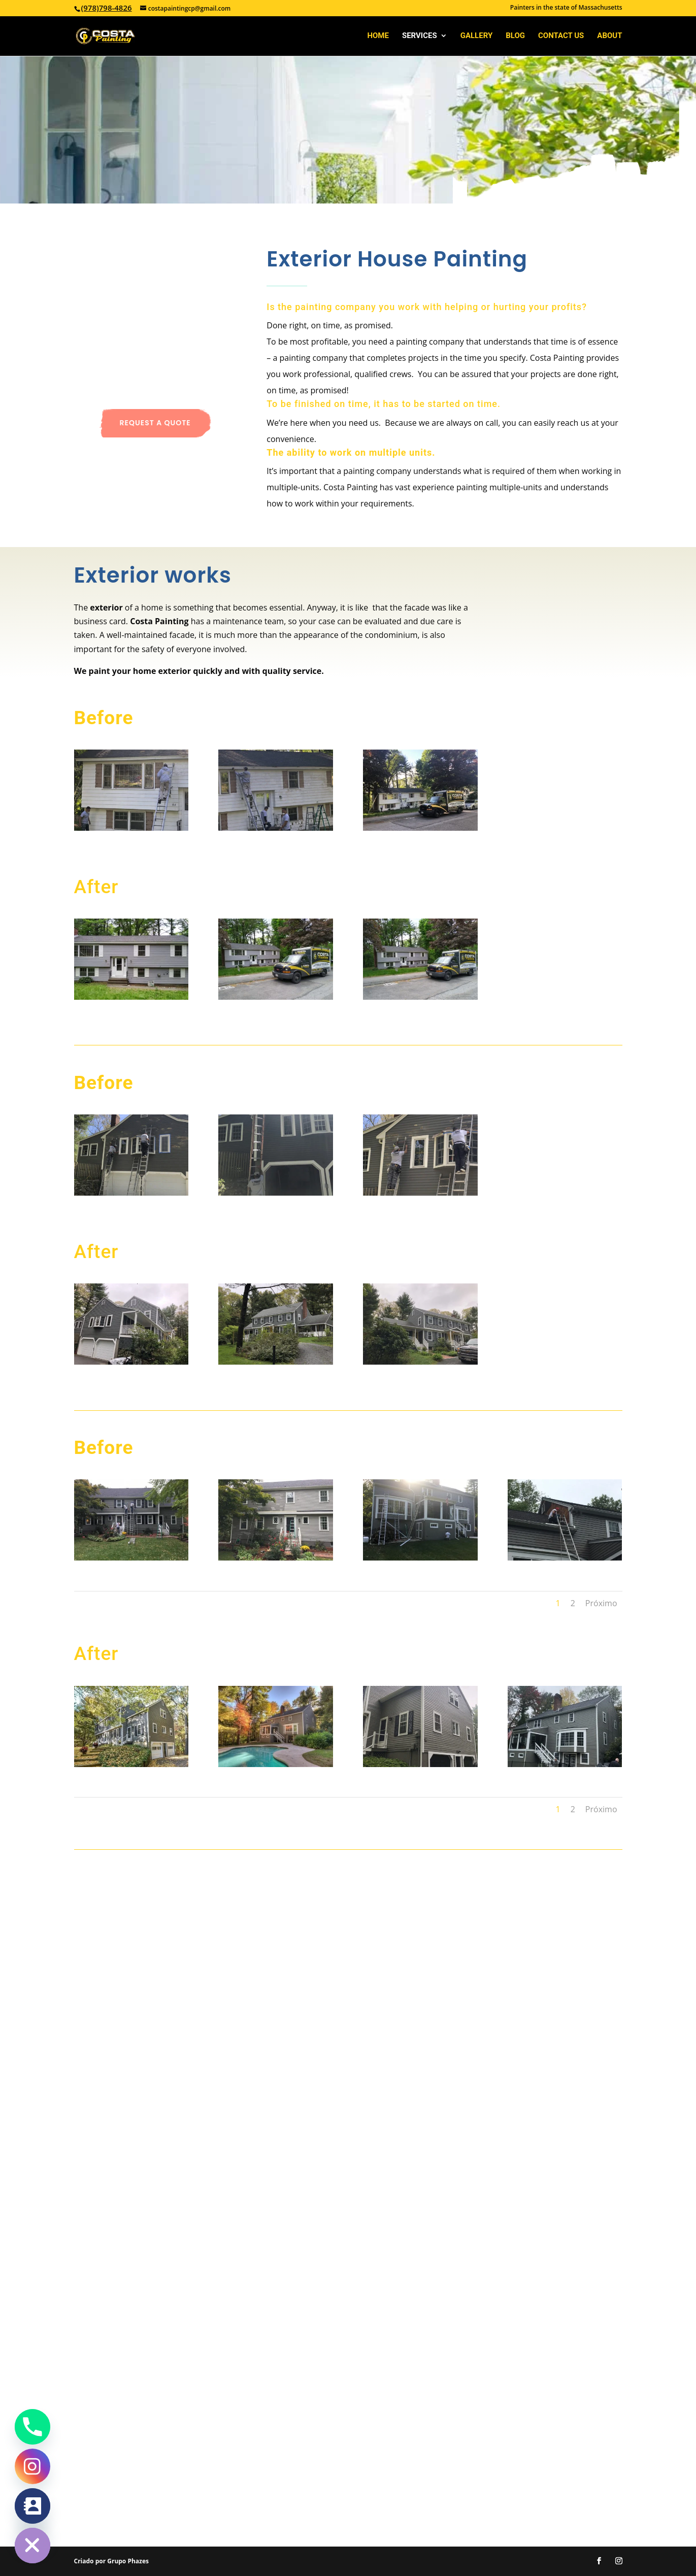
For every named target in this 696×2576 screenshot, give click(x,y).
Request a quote (155, 423)
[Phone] (32, 2427)
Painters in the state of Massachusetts (566, 8)
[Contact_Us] (32, 2506)
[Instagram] (32, 2466)
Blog (515, 36)
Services (419, 36)
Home (378, 36)
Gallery (476, 36)
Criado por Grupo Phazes (111, 2561)
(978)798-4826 (106, 8)
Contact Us (561, 36)
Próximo (601, 1603)
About (609, 36)
